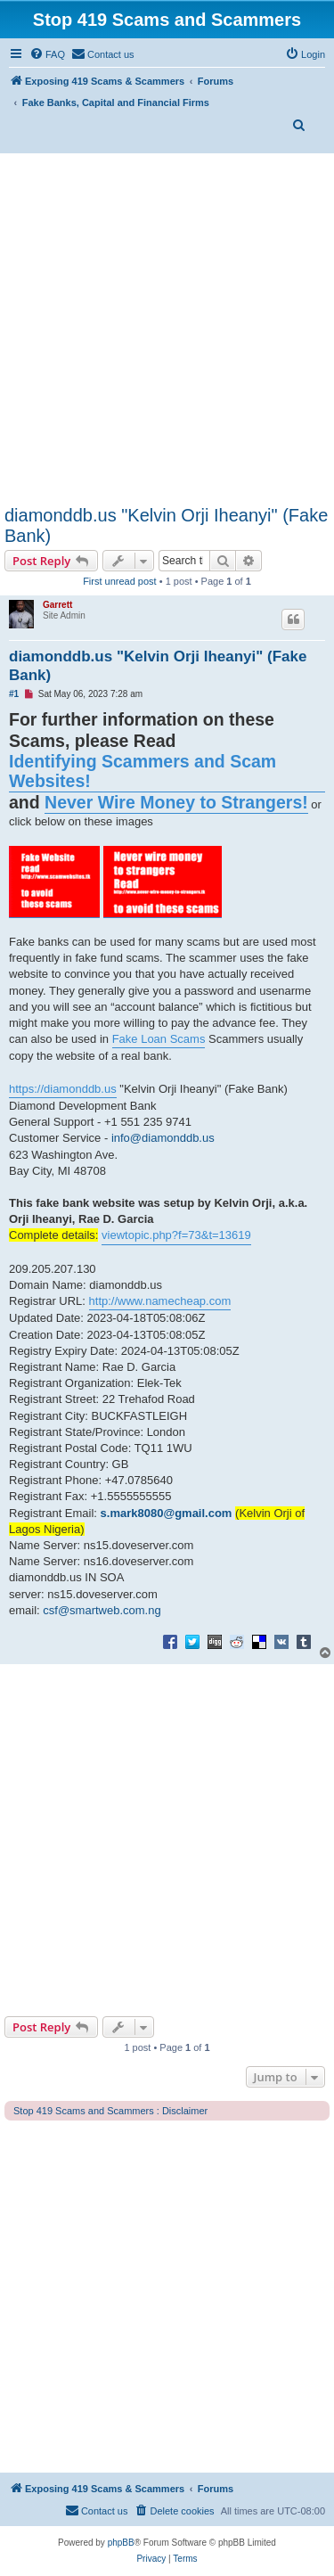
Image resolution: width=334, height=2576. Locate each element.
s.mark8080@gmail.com (166, 1513)
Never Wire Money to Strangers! (176, 802)
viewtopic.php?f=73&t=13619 (176, 1235)
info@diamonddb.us (163, 1137)
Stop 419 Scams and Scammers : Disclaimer (110, 2110)
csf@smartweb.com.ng (101, 1610)
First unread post (120, 581)
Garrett (57, 605)
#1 (14, 694)
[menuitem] (47, 54)
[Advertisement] (167, 329)
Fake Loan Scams (159, 1039)
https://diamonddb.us (63, 1088)
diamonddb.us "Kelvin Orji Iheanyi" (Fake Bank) (166, 525)
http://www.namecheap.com (160, 1301)
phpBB (121, 2542)
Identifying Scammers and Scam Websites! (142, 771)
